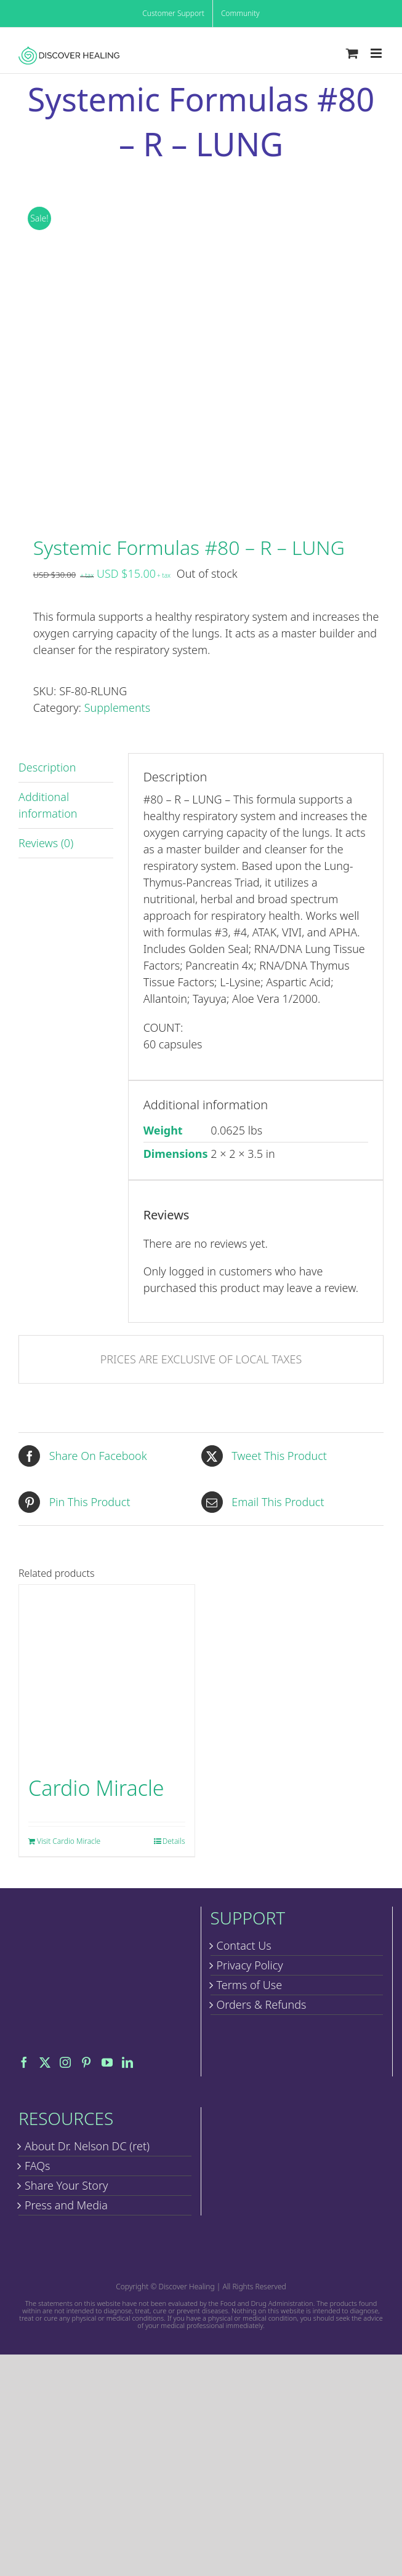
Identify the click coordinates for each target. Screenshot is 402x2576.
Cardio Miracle (96, 1788)
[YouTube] (107, 2062)
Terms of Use (250, 1984)
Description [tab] (47, 767)
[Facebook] (24, 2062)
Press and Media (66, 2205)
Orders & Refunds (262, 2004)
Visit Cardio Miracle (68, 1841)
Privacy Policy (250, 1965)
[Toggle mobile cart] (352, 53)
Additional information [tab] (48, 805)
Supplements (117, 707)
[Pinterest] (86, 2062)
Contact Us (244, 1945)
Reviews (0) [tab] (45, 842)
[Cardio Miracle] (107, 1672)
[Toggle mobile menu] (377, 53)
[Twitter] (44, 2062)
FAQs (37, 2165)
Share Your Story (66, 2185)
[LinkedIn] (127, 2062)
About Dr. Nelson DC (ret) (87, 2146)
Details (174, 1841)
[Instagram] (65, 2062)
